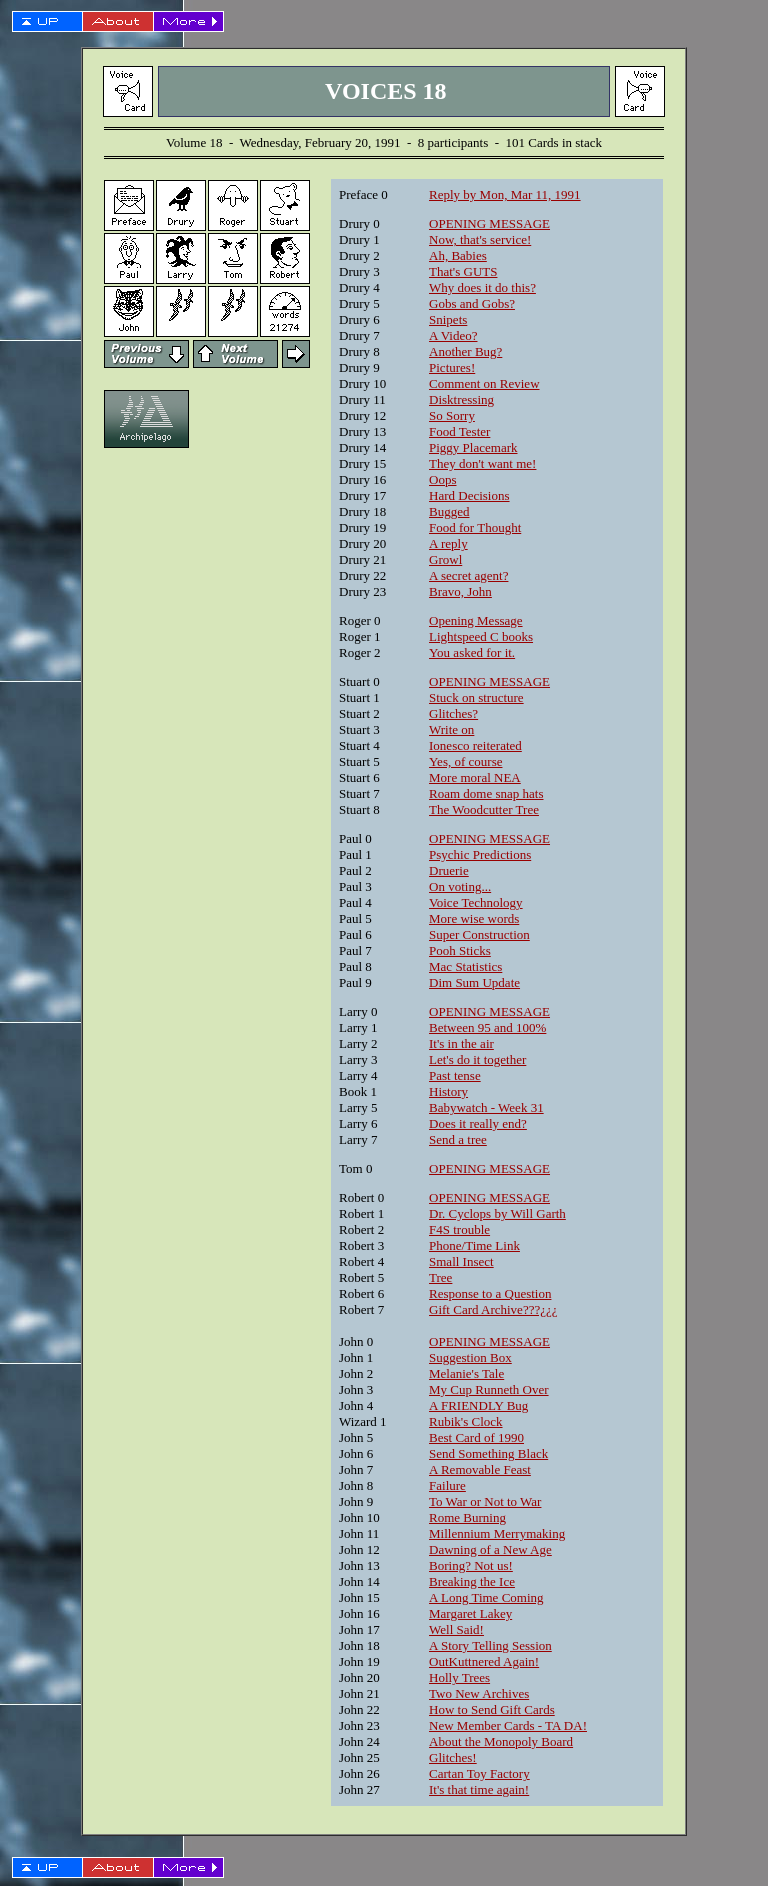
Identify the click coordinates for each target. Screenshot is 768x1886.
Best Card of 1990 (476, 1437)
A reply (448, 543)
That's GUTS (463, 271)
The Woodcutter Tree (484, 809)
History (448, 1091)
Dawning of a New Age (490, 1549)
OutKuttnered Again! (484, 1661)
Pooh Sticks (460, 950)
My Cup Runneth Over (489, 1389)
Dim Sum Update (474, 982)
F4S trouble (459, 1229)
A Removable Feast (480, 1469)
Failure (447, 1485)
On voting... (460, 886)
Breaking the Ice (472, 1581)
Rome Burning (467, 1517)
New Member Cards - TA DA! (508, 1725)
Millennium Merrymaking (497, 1533)
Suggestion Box (470, 1357)
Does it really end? (478, 1123)
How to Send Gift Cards (492, 1709)
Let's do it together (477, 1059)
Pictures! (452, 367)
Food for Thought (475, 527)
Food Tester (459, 431)
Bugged (449, 511)
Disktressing (461, 399)
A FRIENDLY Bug (478, 1405)
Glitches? (453, 713)
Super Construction (479, 934)
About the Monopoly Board (501, 1741)
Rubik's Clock (466, 1421)
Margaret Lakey (470, 1613)
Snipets (448, 319)
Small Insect (461, 1261)
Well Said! (456, 1629)
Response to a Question (490, 1293)
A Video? (453, 335)
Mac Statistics (465, 966)
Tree (440, 1277)
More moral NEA (475, 777)
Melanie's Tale (466, 1373)
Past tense (455, 1075)
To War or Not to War (485, 1501)
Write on (451, 729)
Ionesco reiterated (475, 745)
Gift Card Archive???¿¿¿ (493, 1309)
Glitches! (453, 1757)
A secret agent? (468, 575)
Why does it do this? (482, 287)
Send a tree (458, 1139)
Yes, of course (465, 761)
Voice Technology (476, 902)
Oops (442, 479)
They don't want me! (482, 463)
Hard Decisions (469, 495)
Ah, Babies (458, 255)
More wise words (474, 918)
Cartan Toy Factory (479, 1773)
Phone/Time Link (474, 1245)
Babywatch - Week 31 (486, 1107)
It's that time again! (479, 1789)
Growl (445, 559)
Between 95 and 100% (487, 1027)
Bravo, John (460, 591)
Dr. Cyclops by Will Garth (497, 1213)
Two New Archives (479, 1693)
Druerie (449, 870)
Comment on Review (484, 383)
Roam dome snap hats (486, 793)
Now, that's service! (480, 239)
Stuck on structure (476, 697)
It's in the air (461, 1043)
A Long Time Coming (486, 1597)
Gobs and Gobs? (472, 303)
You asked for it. (472, 652)
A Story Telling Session (490, 1645)
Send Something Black (488, 1453)
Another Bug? (465, 351)
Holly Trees (459, 1677)
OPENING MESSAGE (489, 223)
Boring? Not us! (471, 1565)
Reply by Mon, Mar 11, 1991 (505, 194)
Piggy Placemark (473, 447)
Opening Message (476, 620)
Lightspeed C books (481, 636)
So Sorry (452, 415)
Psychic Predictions (480, 854)
